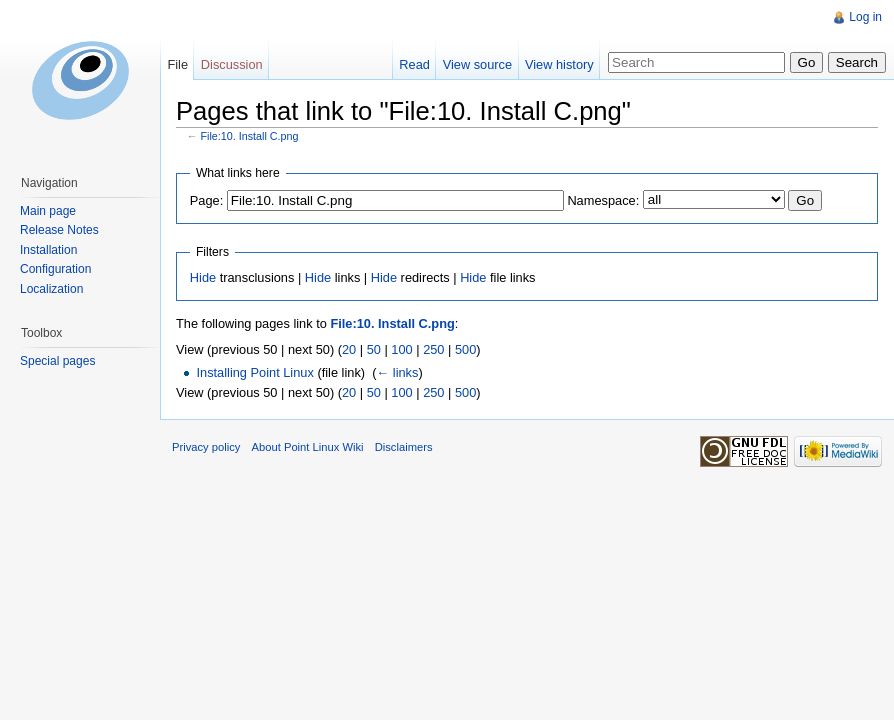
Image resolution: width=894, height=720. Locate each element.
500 (465, 349)
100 (401, 349)
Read (414, 64)
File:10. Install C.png (250, 136)
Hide (203, 277)
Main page (48, 211)
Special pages (57, 361)
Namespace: (603, 200)
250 (433, 349)
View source (477, 64)
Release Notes (59, 230)
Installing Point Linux (254, 372)
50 (374, 349)
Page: (206, 200)
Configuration (55, 269)
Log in (865, 17)
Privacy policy (206, 447)
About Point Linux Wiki (308, 447)
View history (559, 64)
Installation (48, 250)
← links (397, 372)
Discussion (232, 64)
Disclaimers (404, 447)
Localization (51, 289)
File (177, 64)
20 (349, 349)
